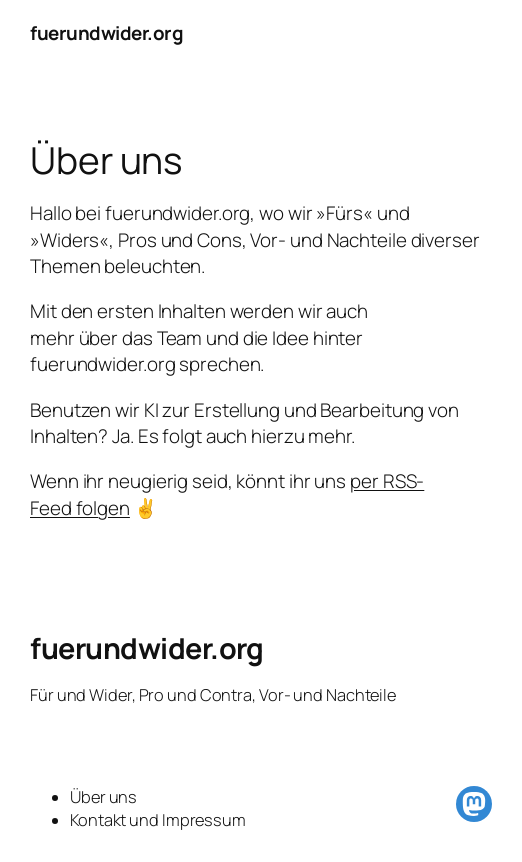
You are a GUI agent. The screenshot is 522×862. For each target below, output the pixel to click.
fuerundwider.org (106, 33)
